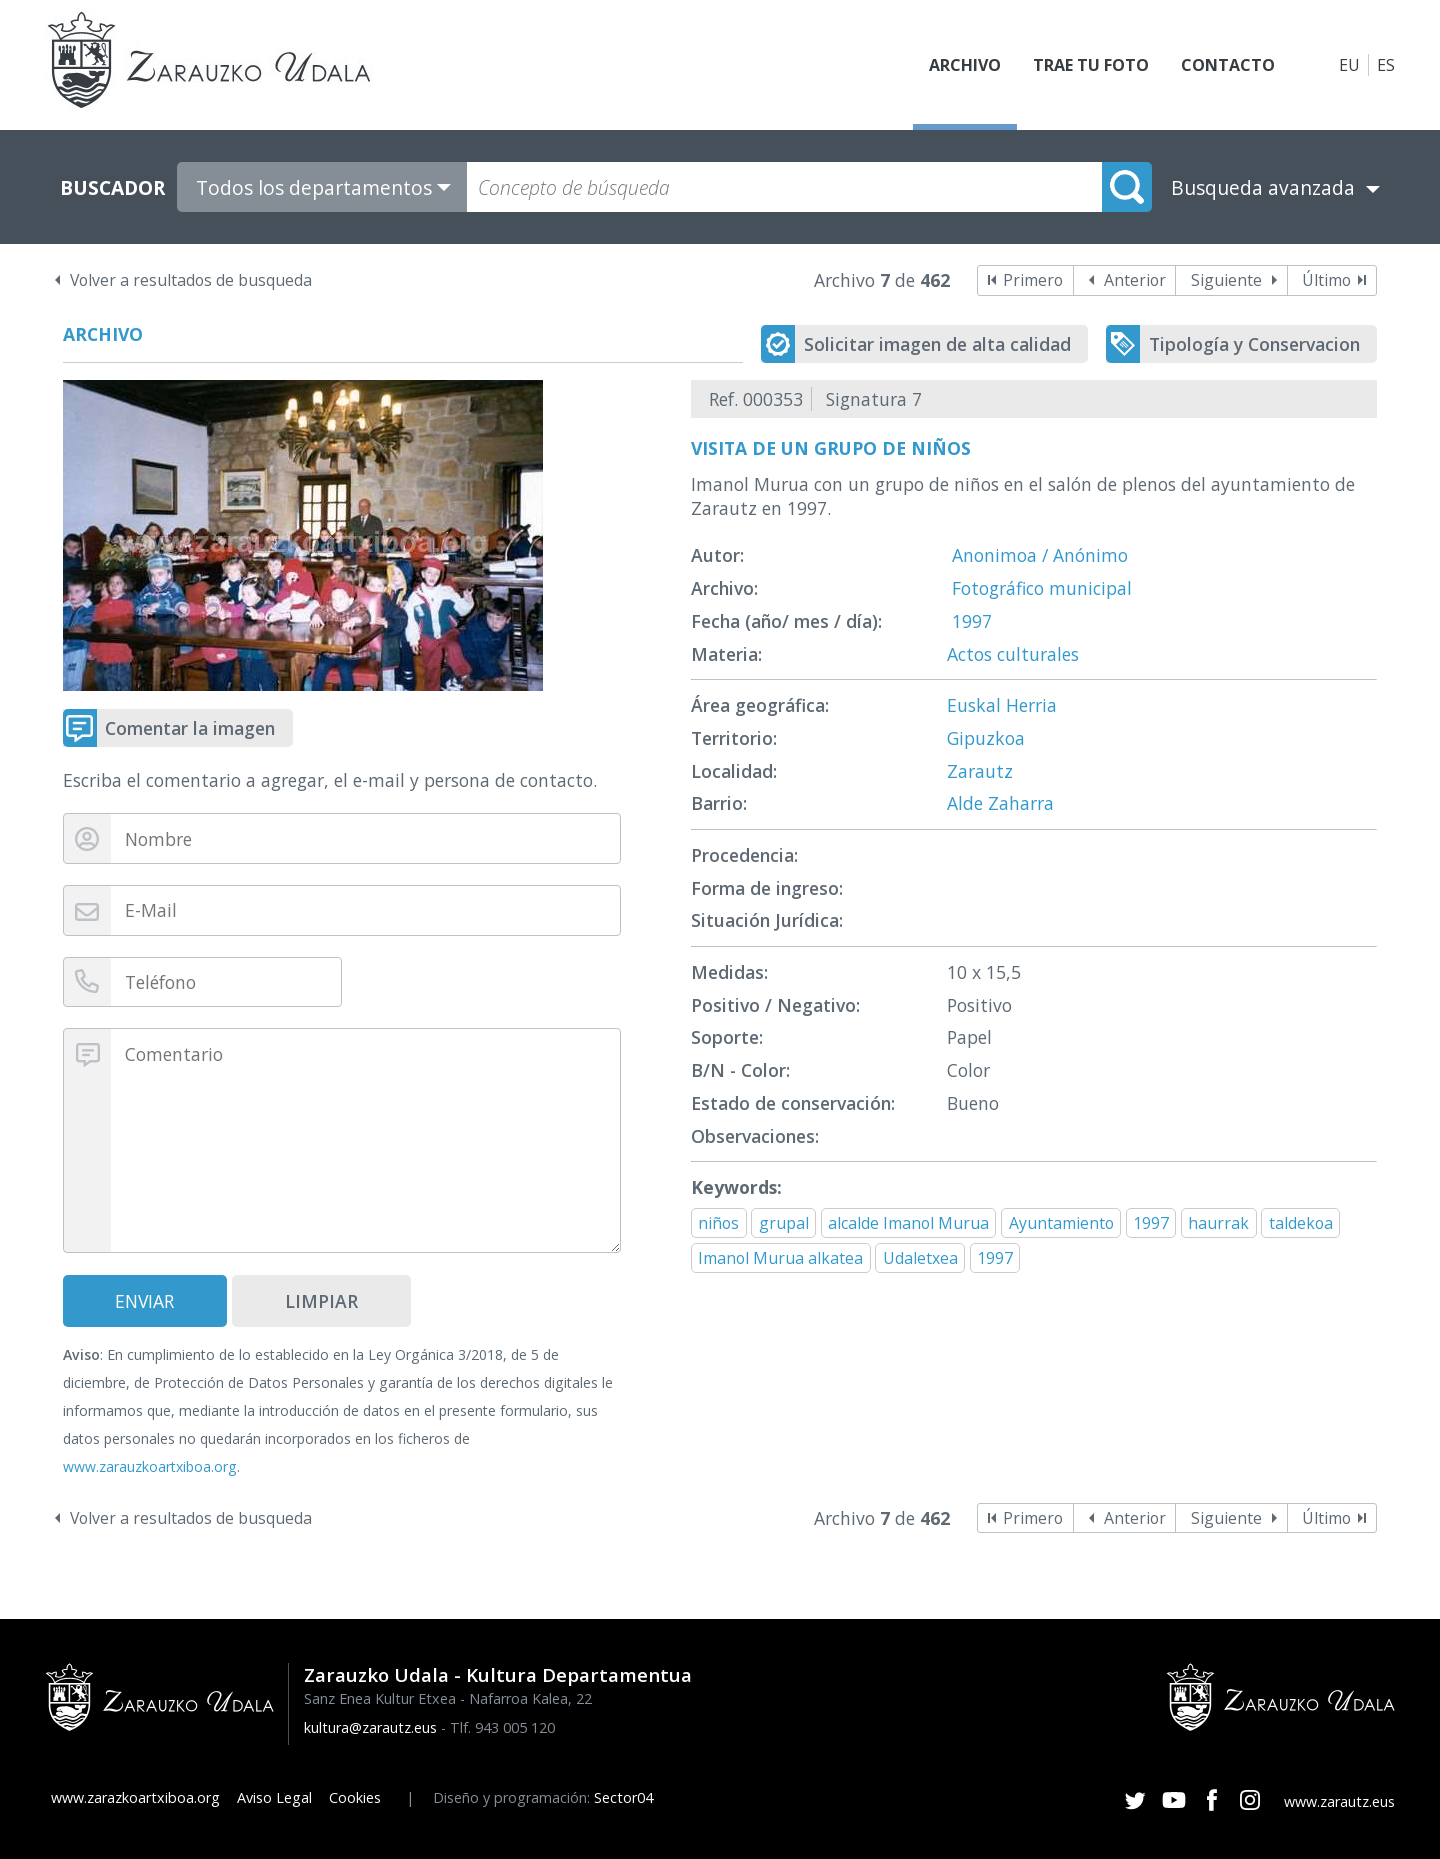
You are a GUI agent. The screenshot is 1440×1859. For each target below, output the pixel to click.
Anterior (1135, 280)
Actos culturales (1013, 654)
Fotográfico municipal (1042, 588)
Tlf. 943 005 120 (502, 1727)
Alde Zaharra (1000, 803)
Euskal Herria (1002, 705)
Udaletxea (920, 1258)
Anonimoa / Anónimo (1040, 555)
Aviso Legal (274, 1797)
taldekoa (1301, 1223)
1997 (972, 621)
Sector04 (623, 1797)
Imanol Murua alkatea (780, 1258)
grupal (784, 1223)
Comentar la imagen (190, 728)
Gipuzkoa (986, 738)
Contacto (1228, 65)
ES (1386, 65)
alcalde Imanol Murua (908, 1223)
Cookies (355, 1797)
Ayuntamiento (1061, 1223)
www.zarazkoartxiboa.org (135, 1797)
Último (1326, 280)
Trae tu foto (1091, 65)
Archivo (965, 65)
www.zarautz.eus (1339, 1801)
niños (718, 1223)
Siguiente (1226, 280)
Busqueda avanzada (1263, 187)
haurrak (1218, 1223)
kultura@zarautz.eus (370, 1727)
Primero (1033, 280)
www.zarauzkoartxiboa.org (150, 1466)
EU (1349, 65)
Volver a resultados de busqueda (191, 280)
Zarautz (980, 771)
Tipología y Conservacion (1254, 344)
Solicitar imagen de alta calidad (937, 344)
